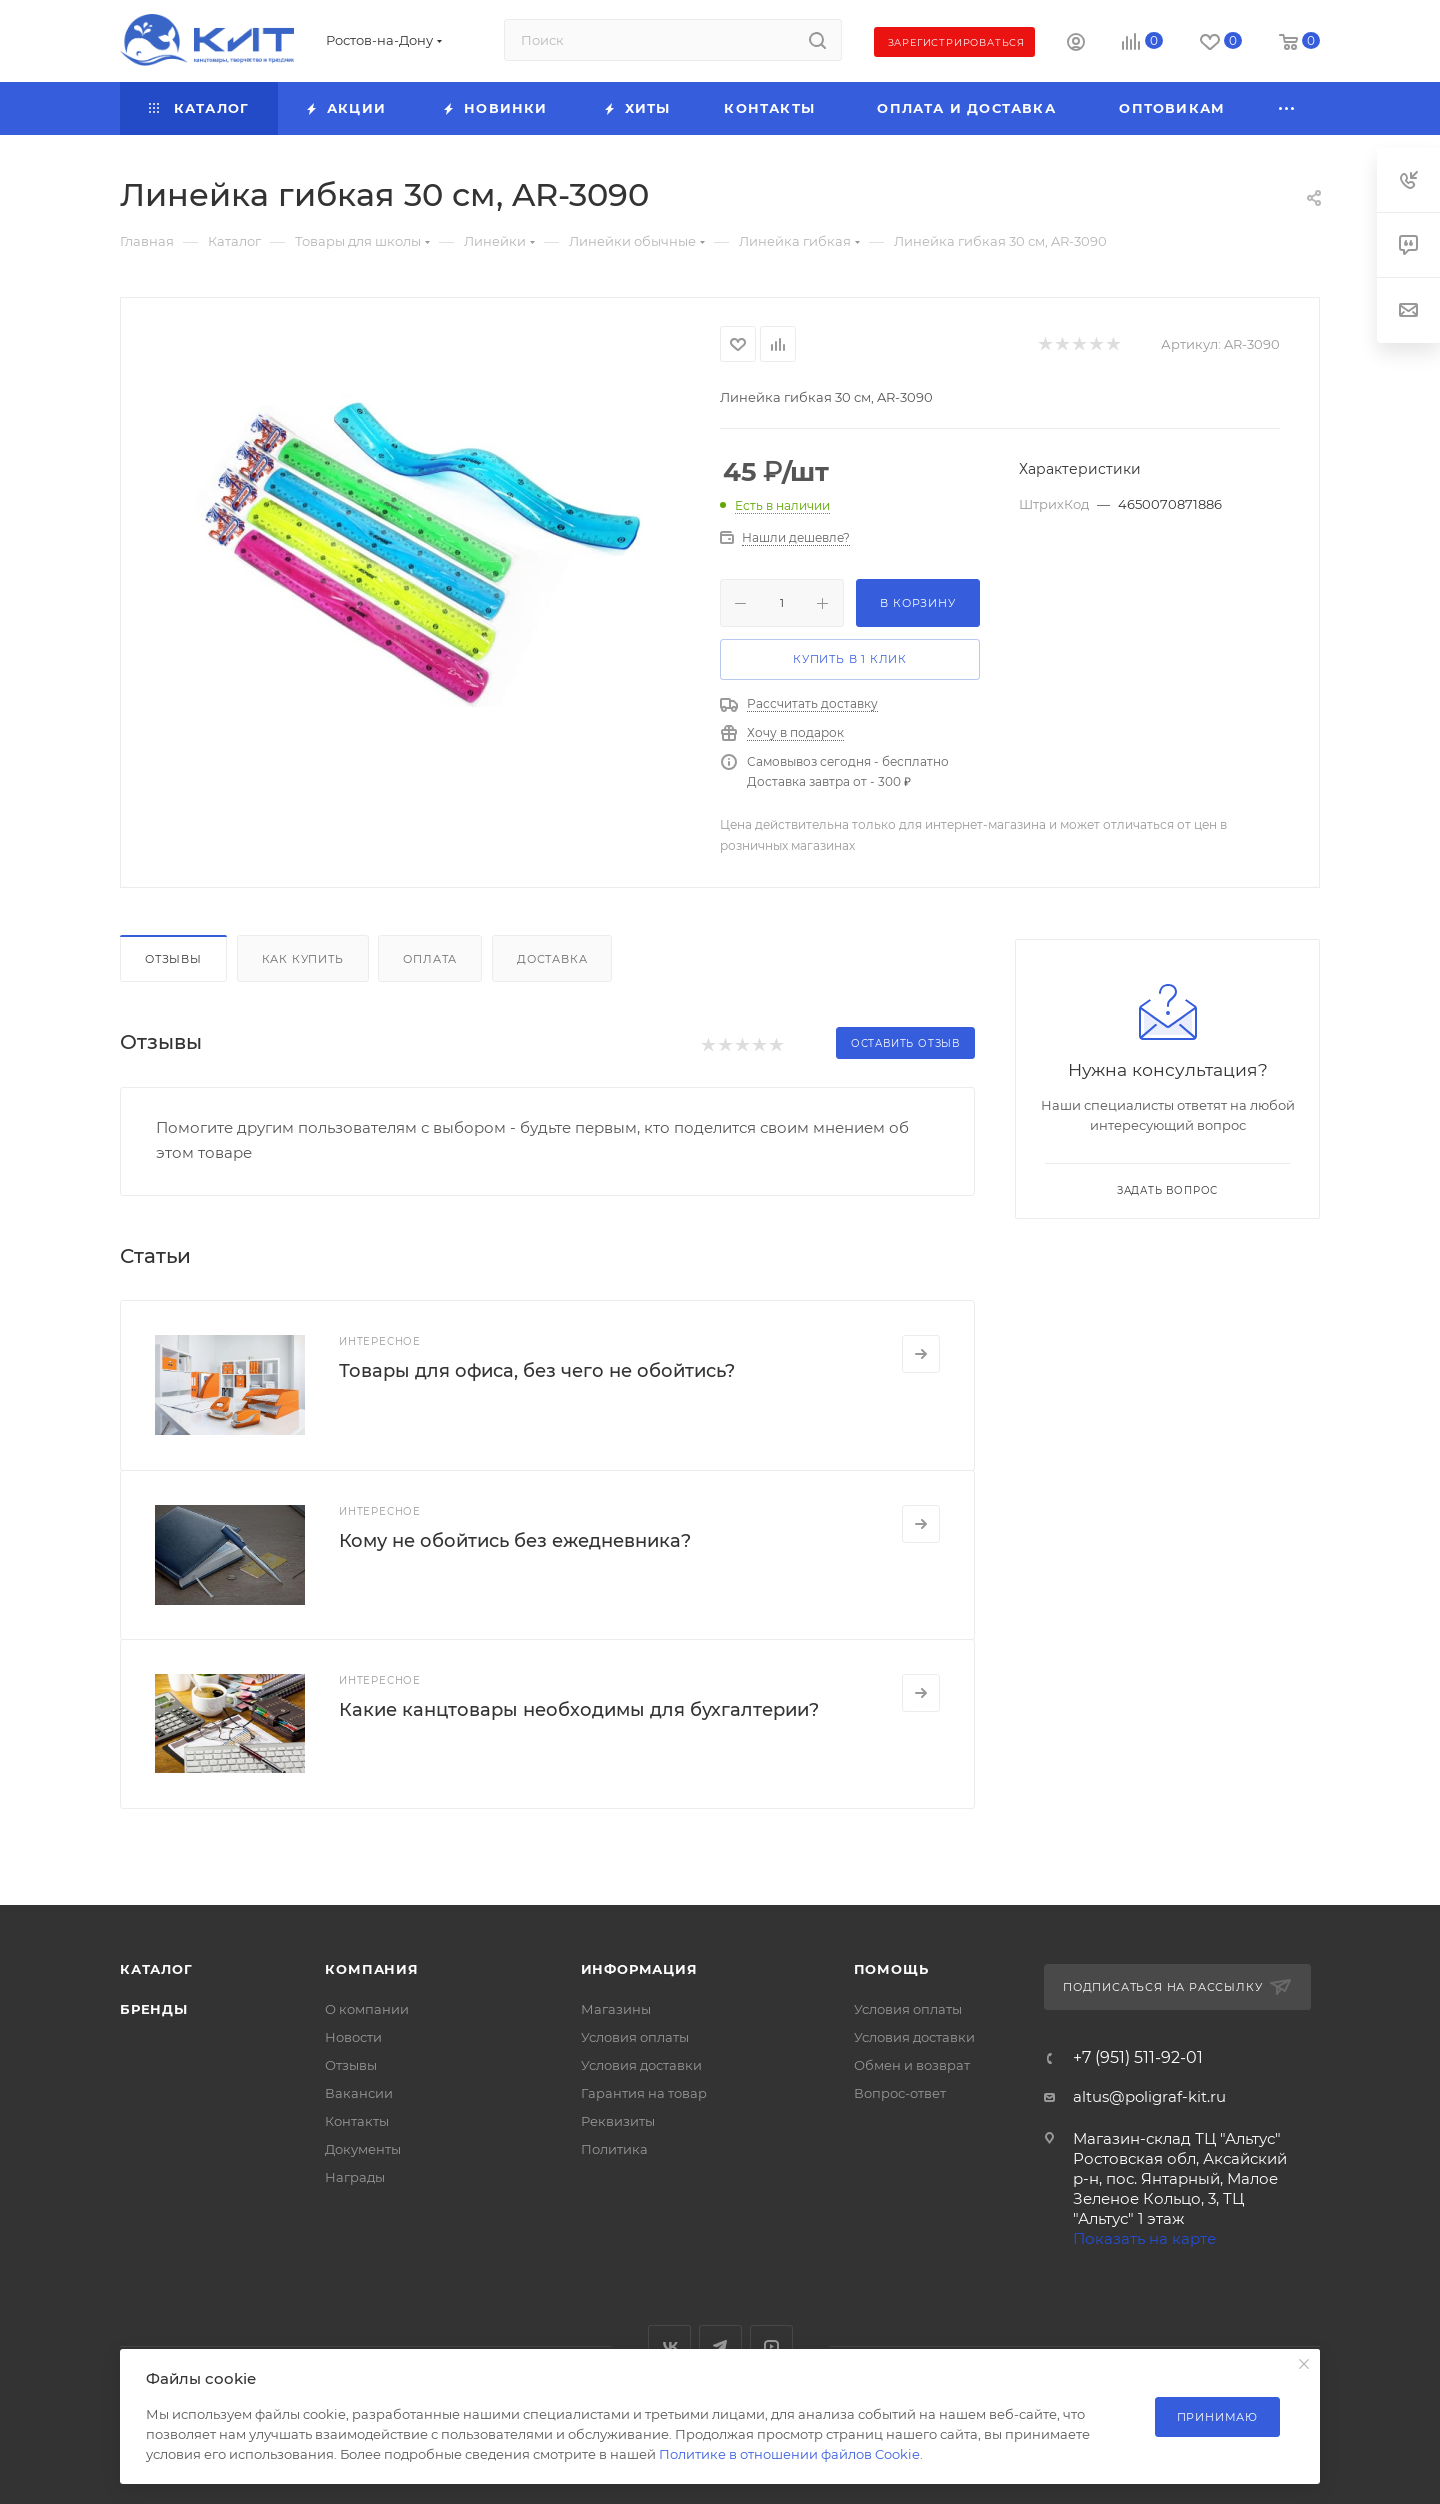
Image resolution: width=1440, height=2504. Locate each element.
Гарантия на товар (644, 2093)
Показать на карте (1144, 2238)
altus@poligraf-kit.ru (1149, 2096)
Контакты (357, 2121)
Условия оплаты (635, 2037)
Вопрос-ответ (900, 2093)
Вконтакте (669, 2346)
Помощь (891, 1969)
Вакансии (359, 2093)
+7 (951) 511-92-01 (1138, 2058)
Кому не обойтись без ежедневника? (515, 1541)
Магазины (616, 2009)
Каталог (156, 1969)
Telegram (720, 2346)
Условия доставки (641, 2065)
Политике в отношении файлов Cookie (789, 2454)
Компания (371, 1969)
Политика (614, 2149)
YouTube (771, 2346)
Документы (363, 2149)
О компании (367, 2009)
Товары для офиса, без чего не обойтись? (537, 1371)
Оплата (430, 959)
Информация (639, 1969)
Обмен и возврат (912, 2065)
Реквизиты (618, 2121)
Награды (355, 2177)
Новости (353, 2037)
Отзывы (173, 959)
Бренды (154, 2009)
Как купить (303, 959)
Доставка (552, 959)
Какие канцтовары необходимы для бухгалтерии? (579, 1710)
